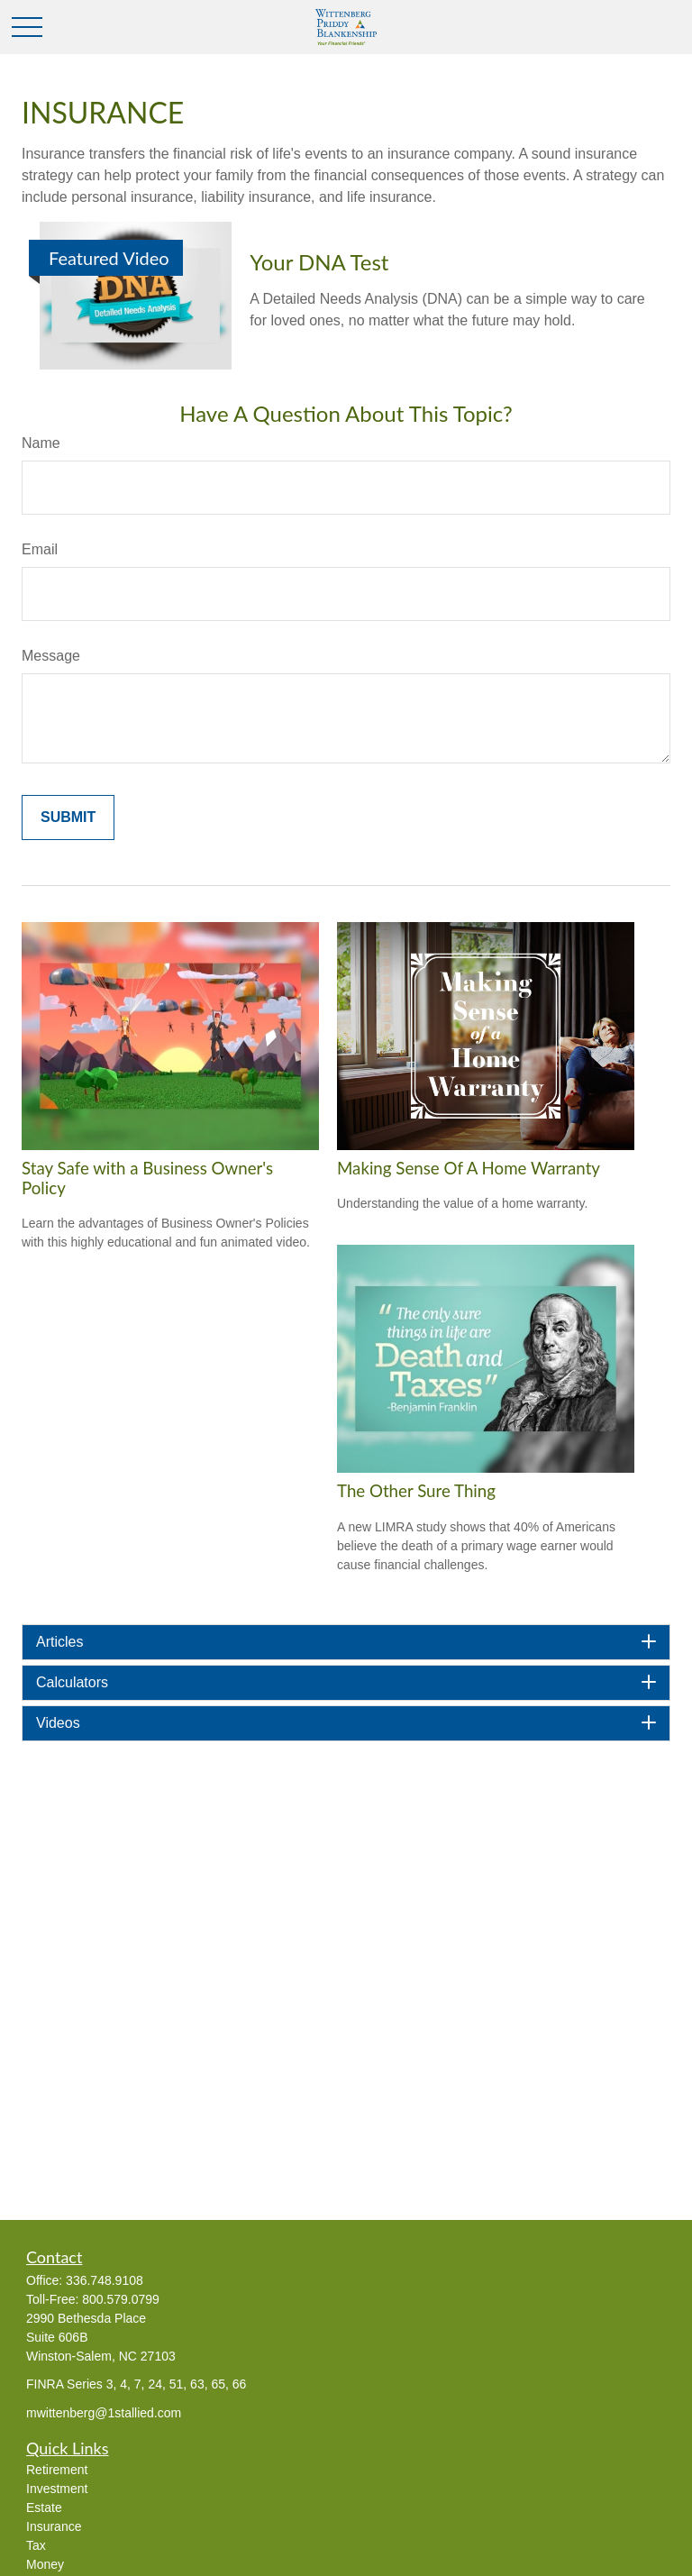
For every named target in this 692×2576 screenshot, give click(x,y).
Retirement (56, 2469)
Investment (56, 2488)
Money (45, 2564)
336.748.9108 (104, 2280)
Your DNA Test (319, 262)
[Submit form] (68, 817)
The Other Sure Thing (416, 1491)
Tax (36, 2545)
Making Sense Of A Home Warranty (468, 1168)
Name (41, 443)
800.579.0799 (120, 2299)
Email (40, 549)
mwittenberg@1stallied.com (103, 2413)
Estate (44, 2507)
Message (51, 655)
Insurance (53, 2526)
